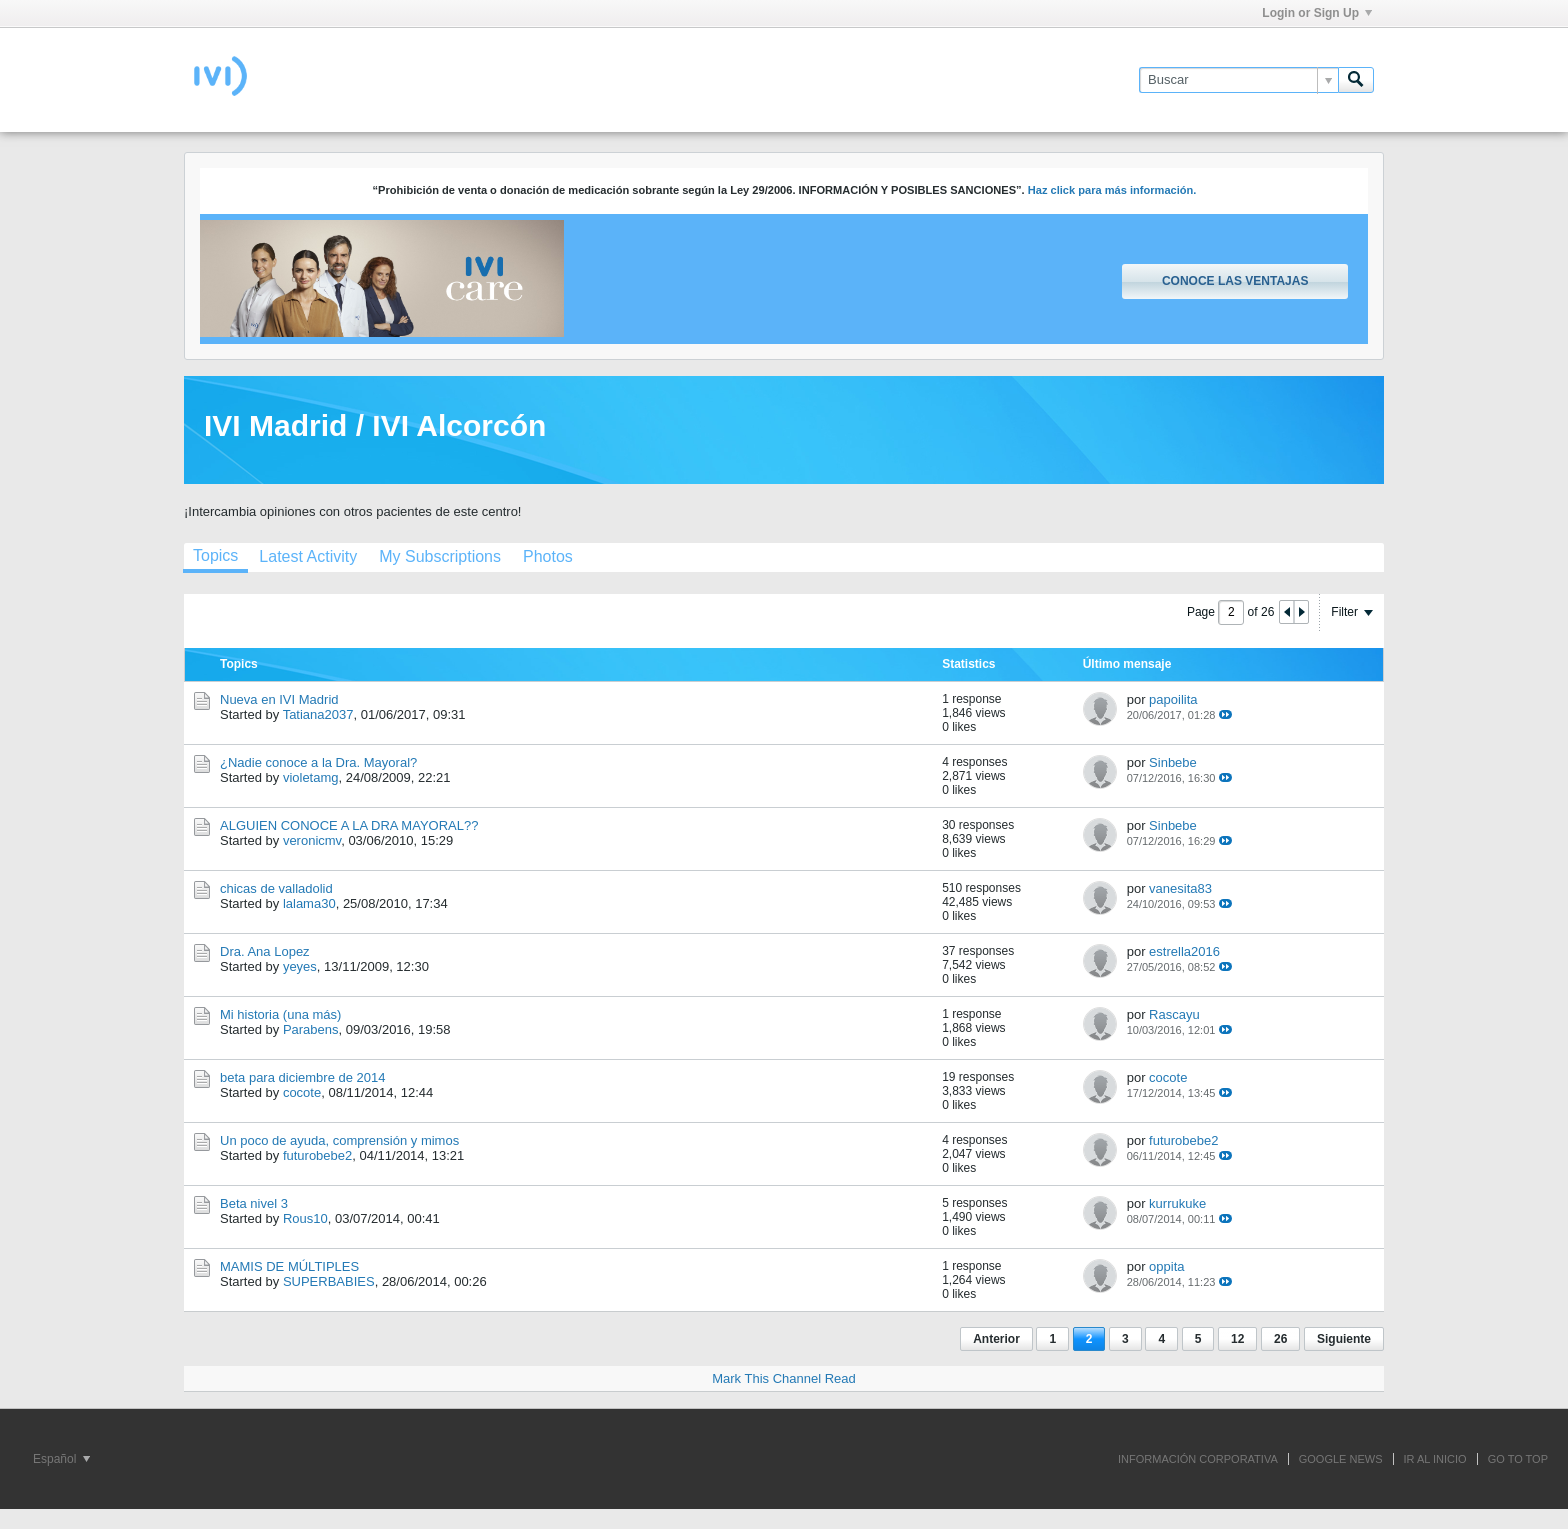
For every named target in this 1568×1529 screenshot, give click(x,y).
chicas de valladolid (276, 888)
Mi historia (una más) (280, 1014)
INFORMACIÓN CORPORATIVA (1198, 1459)
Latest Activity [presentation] (308, 556)
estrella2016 (1184, 951)
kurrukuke (1177, 1203)
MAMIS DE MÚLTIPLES (289, 1266)
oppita (1166, 1266)
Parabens (311, 1029)
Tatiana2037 (318, 714)
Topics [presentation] (215, 555)
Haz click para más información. (1112, 190)
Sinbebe (1173, 762)
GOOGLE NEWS (1341, 1459)
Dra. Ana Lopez (265, 951)
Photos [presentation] (548, 556)
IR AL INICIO (1435, 1459)
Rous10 (305, 1218)
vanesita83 (1180, 888)
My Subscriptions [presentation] (440, 556)
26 (1280, 1339)
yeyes (300, 966)
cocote (302, 1092)
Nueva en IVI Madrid (279, 699)
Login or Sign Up (1317, 13)
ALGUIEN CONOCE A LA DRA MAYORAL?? (349, 825)
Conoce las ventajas (1235, 281)
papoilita (1173, 699)
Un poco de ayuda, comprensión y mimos (339, 1140)
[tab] (215, 558)
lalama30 (309, 903)
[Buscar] (1238, 80)
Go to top (1518, 1459)
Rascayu (1174, 1014)
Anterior (996, 1339)
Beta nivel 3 (254, 1203)
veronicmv (312, 840)
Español (61, 1459)
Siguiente (1344, 1339)
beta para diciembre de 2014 (303, 1077)
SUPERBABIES (329, 1281)
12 (1237, 1339)
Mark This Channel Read (784, 1378)
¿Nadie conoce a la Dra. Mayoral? (318, 762)
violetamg (311, 777)
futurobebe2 (317, 1155)
